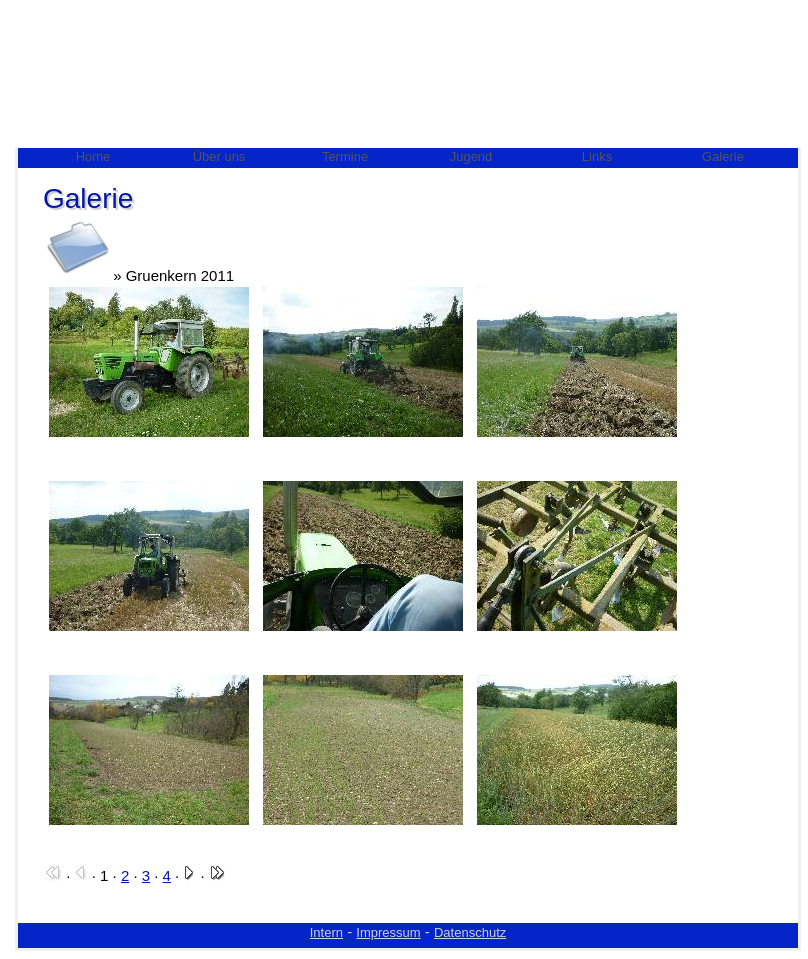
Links (597, 156)
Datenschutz (470, 932)
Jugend (471, 156)
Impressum (388, 932)
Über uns (219, 156)
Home (93, 156)
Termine (345, 156)
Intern (326, 932)
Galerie (723, 156)
